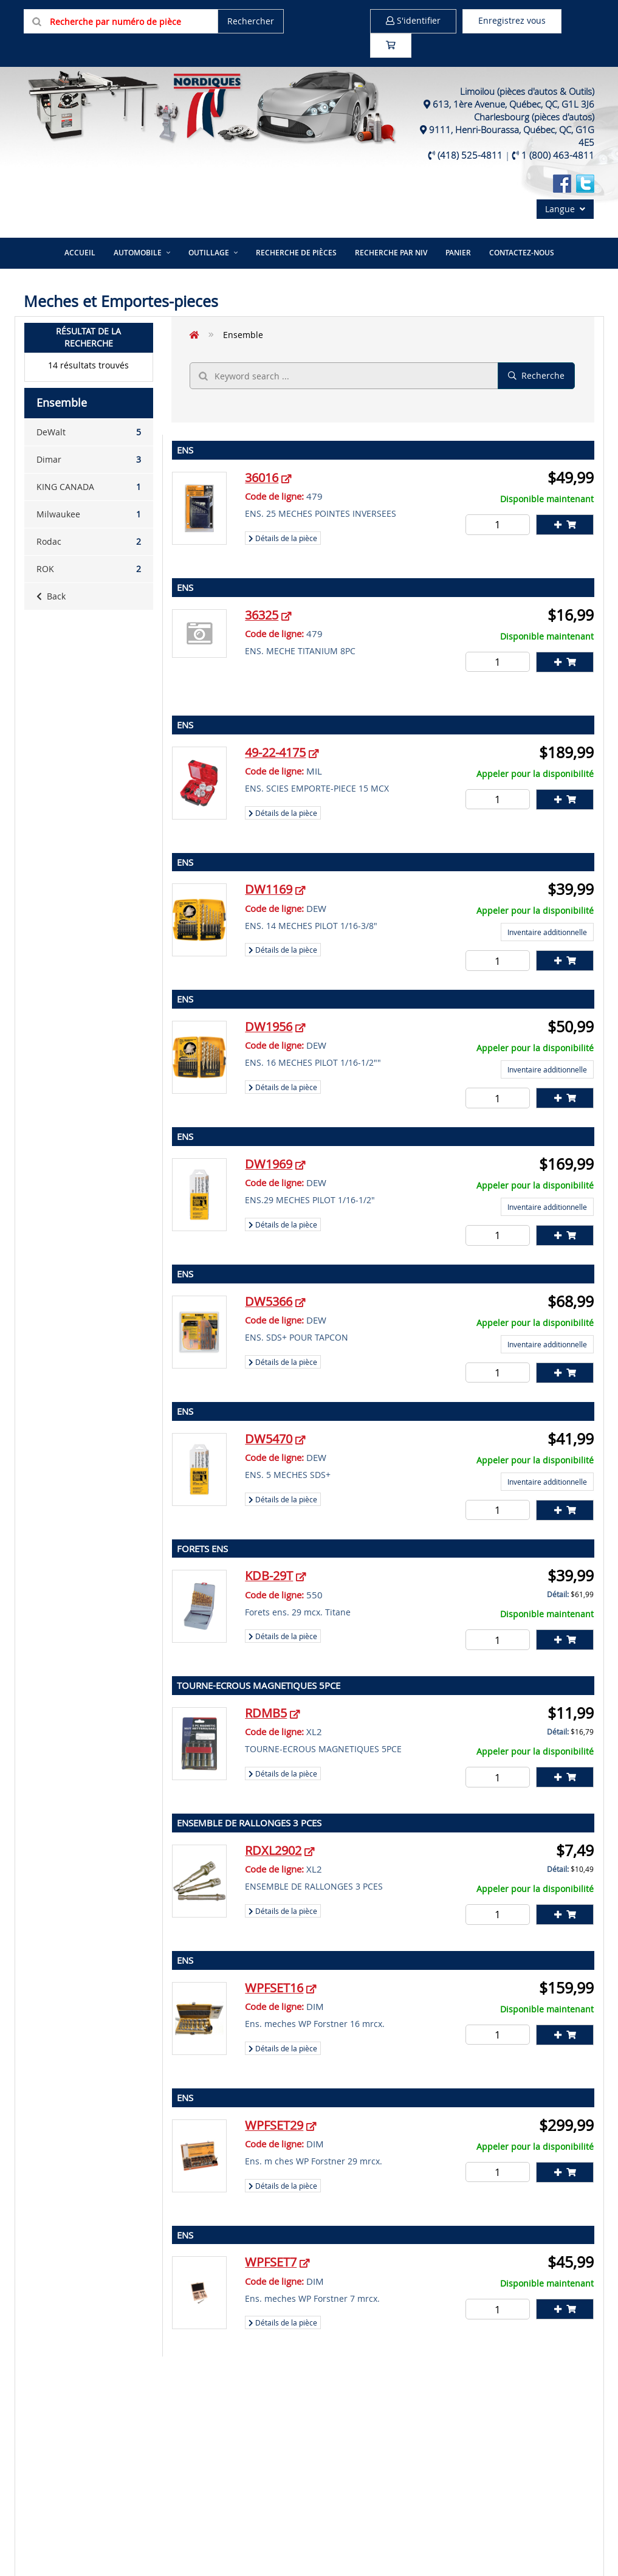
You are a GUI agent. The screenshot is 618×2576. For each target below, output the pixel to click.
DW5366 (268, 1301)
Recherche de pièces (296, 252)
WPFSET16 (274, 1988)
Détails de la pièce (283, 538)
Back (51, 596)
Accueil (79, 252)
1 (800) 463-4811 (557, 155)
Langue (565, 209)
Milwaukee (88, 514)
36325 (261, 615)
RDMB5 (266, 1713)
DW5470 (268, 1439)
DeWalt (88, 432)
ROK (88, 569)
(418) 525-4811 (470, 155)
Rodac (88, 542)
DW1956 (268, 1026)
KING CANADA (88, 487)
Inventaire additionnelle (547, 932)
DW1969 (268, 1164)
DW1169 (268, 889)
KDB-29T (269, 1575)
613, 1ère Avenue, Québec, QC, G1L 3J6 (513, 104)
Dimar (88, 460)
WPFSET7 (271, 2262)
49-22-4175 (275, 752)
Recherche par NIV (391, 252)
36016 (261, 477)
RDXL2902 (273, 1850)
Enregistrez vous (512, 20)
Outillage (208, 252)
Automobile (138, 252)
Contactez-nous (521, 252)
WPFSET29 (274, 2125)
